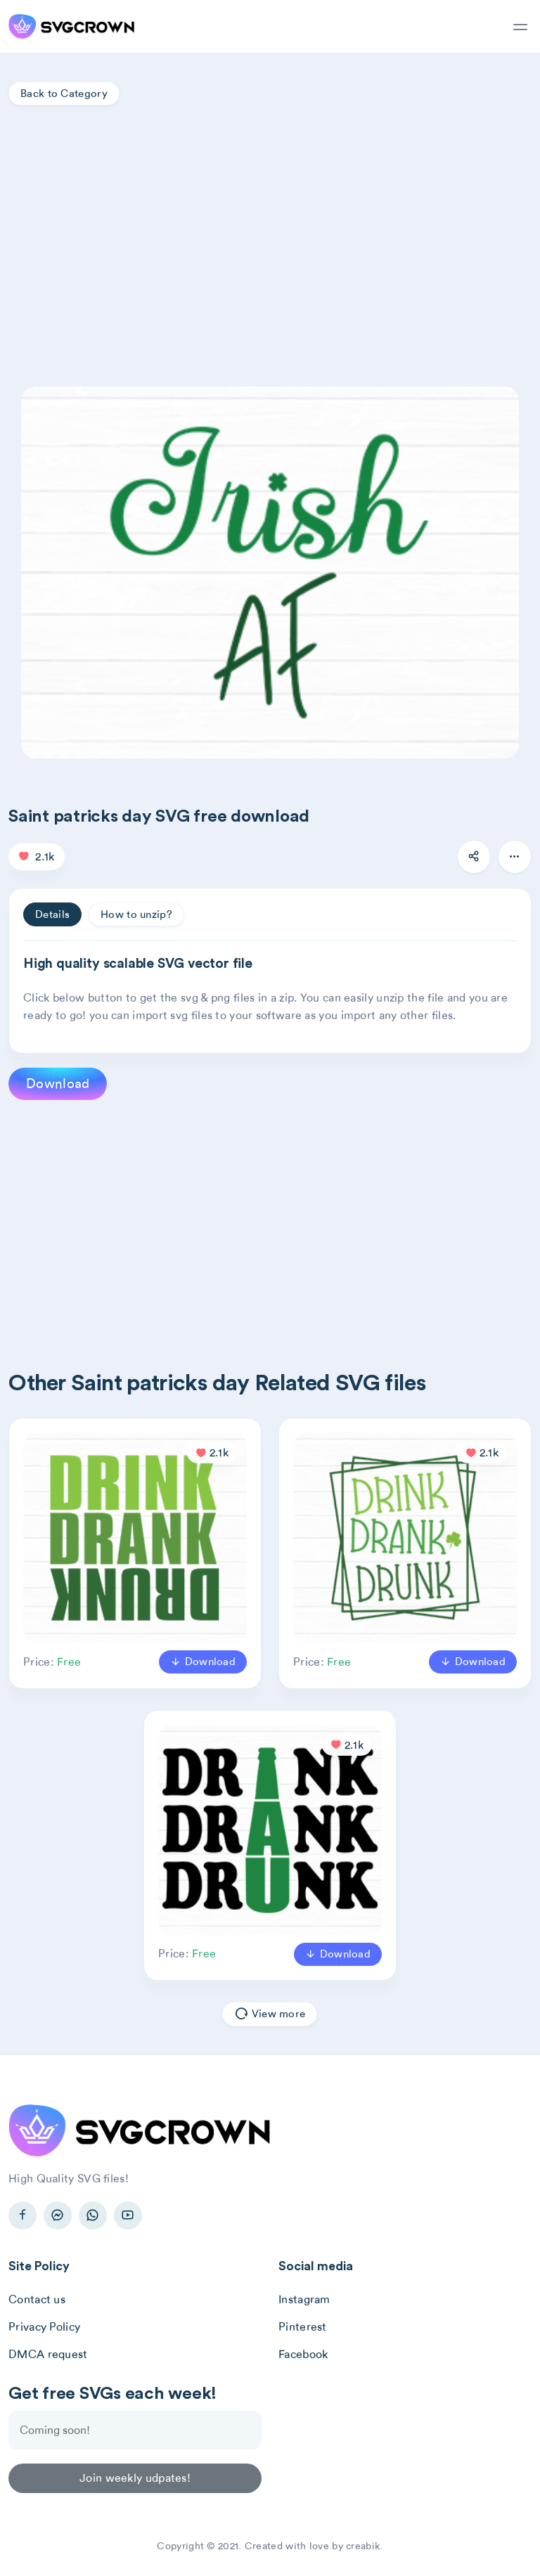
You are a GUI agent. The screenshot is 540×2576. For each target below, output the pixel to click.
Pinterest (302, 2327)
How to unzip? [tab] (136, 914)
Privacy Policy (44, 2327)
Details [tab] (52, 914)
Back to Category (64, 93)
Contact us (36, 2299)
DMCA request (48, 2354)
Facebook (303, 2354)
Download (57, 1083)
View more (269, 2014)
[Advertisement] (270, 239)
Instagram (304, 2299)
